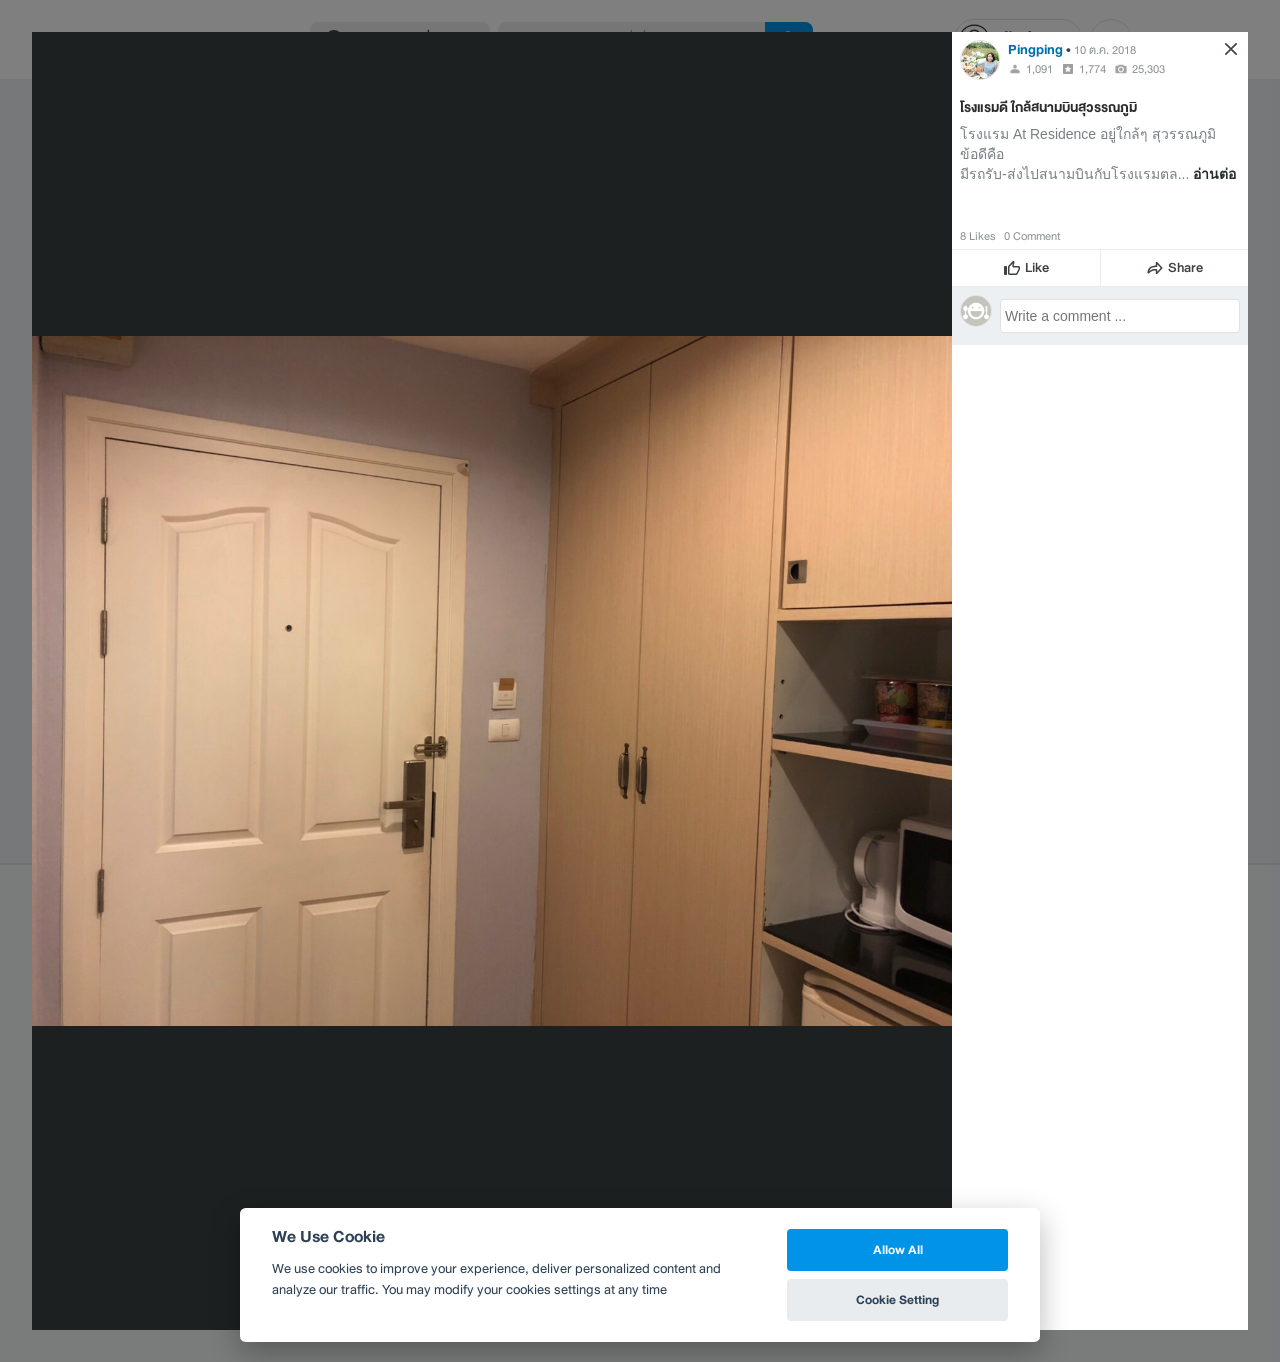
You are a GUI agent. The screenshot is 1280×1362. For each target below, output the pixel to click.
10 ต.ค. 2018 (1105, 50)
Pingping (1035, 49)
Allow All (898, 1249)
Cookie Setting (897, 1299)
